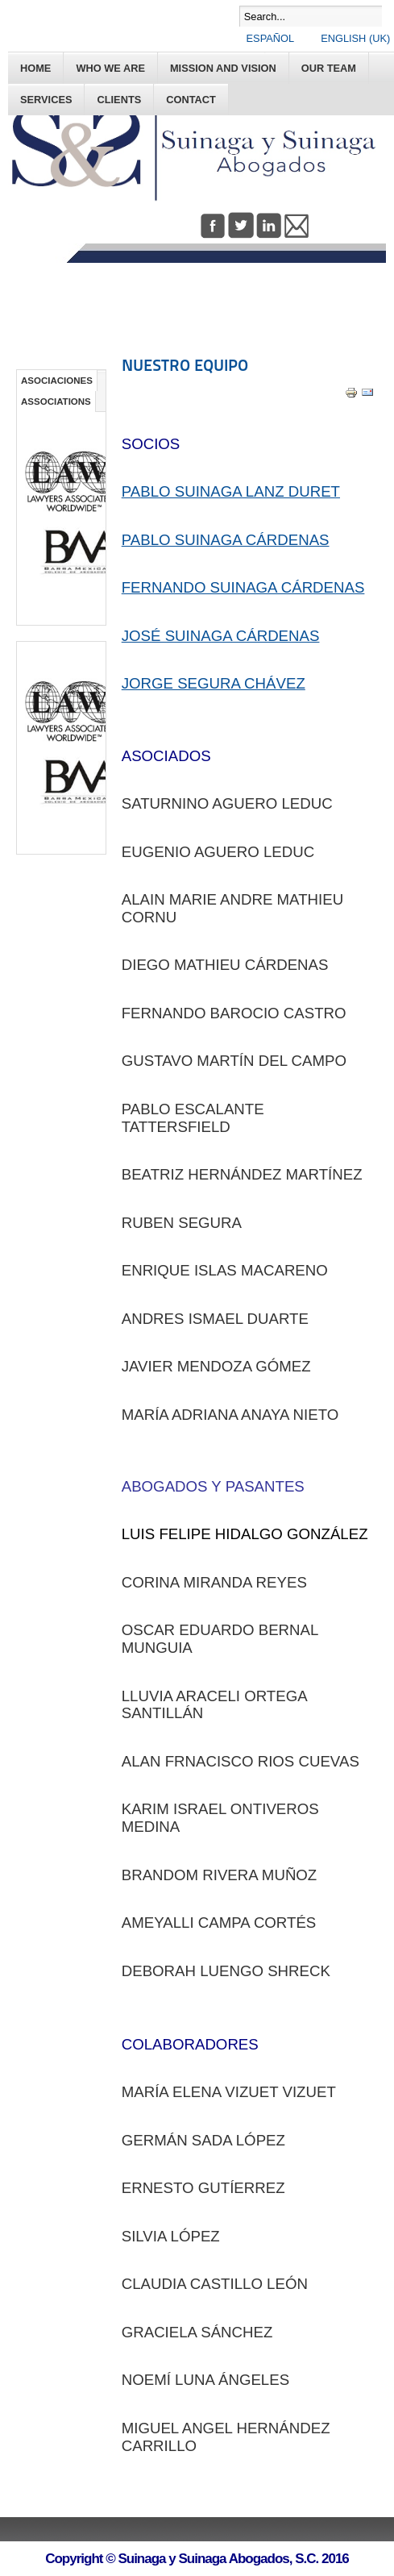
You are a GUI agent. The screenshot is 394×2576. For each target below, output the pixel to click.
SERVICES (46, 100)
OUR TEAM (328, 68)
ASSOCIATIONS (56, 401)
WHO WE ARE (110, 68)
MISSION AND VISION (223, 68)
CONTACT (191, 100)
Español (272, 38)
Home (35, 68)
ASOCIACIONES (57, 380)
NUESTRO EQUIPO (185, 365)
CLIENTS (119, 100)
